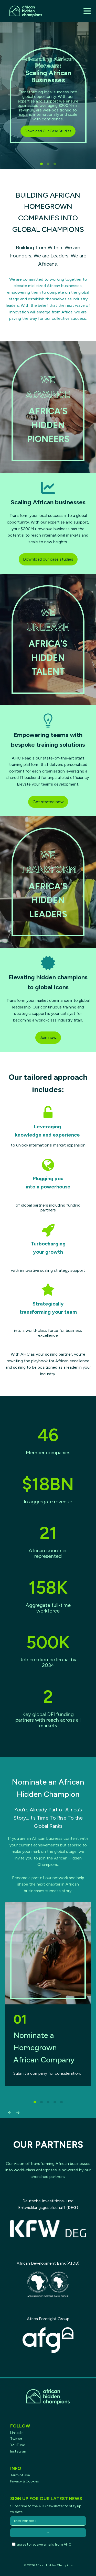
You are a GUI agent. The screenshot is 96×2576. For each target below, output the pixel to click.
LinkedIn (17, 2433)
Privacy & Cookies (24, 2481)
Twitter (16, 2439)
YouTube (17, 2445)
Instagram (18, 2451)
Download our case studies (48, 559)
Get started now (48, 801)
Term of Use (20, 2475)
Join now (48, 1037)
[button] (9, 2112)
